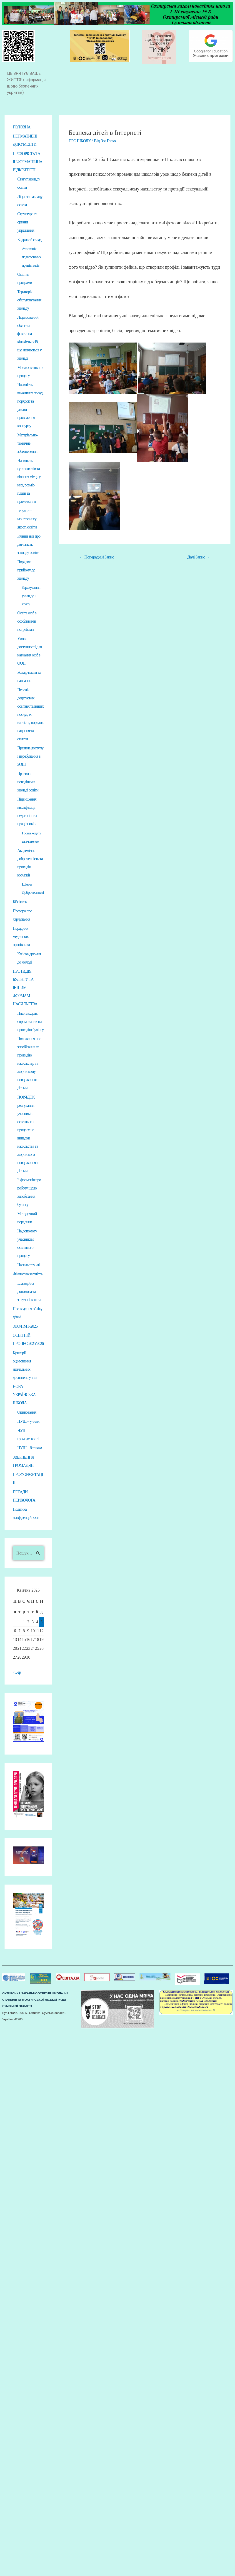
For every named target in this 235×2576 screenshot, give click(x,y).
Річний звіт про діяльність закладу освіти (30, 503)
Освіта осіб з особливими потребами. (26, 563)
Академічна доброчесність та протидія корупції (29, 791)
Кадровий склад (28, 232)
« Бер (17, 1597)
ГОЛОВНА (21, 127)
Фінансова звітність (27, 1199)
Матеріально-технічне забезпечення (27, 410)
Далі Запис (198, 557)
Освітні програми (29, 265)
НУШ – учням (27, 1346)
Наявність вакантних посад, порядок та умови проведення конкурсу (29, 376)
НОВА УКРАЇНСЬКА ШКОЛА (24, 1319)
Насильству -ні (27, 1190)
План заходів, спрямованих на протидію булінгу (29, 945)
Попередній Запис (96, 557)
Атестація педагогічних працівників (31, 248)
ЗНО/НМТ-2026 (25, 1251)
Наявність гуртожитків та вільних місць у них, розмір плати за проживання (29, 443)
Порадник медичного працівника (21, 860)
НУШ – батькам (28, 1373)
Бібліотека (20, 826)
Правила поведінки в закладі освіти (27, 716)
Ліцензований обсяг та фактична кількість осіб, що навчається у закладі (30, 316)
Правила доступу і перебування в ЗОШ (30, 690)
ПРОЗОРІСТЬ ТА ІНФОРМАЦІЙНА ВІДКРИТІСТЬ (27, 161)
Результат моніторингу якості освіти (26, 477)
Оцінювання (26, 1337)
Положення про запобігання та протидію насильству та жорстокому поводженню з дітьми (28, 987)
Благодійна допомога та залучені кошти (28, 1216)
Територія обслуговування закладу (28, 282)
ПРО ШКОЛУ (80, 141)
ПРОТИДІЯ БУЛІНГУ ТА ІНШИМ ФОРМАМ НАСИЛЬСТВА (25, 911)
